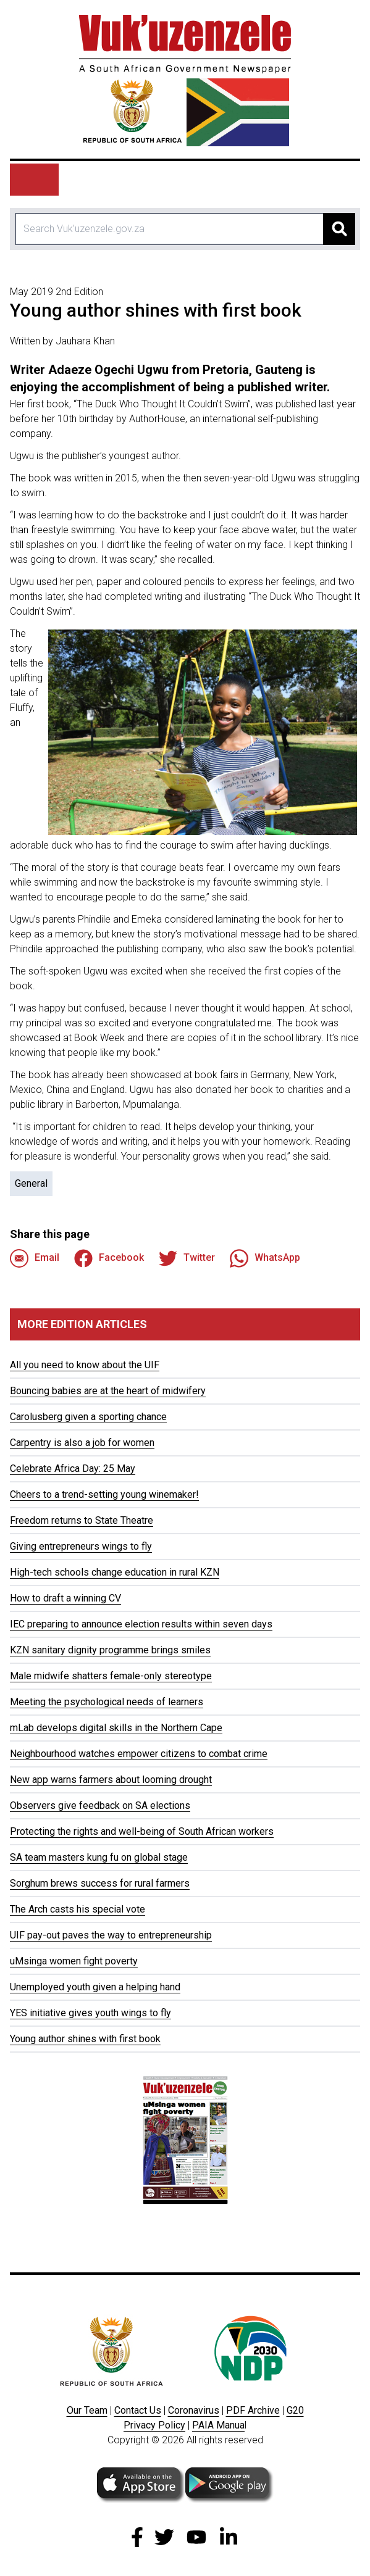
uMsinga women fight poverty (74, 1961)
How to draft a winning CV (65, 1598)
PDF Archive (253, 2410)
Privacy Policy (154, 2425)
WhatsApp (265, 1258)
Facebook (109, 1258)
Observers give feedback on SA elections (100, 1805)
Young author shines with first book (85, 2039)
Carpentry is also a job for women (82, 1442)
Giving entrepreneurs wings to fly (81, 1546)
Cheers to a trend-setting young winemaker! (104, 1494)
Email (34, 1258)
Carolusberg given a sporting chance (88, 1417)
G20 (295, 2410)
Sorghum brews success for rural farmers (100, 1883)
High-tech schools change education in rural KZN (114, 1572)
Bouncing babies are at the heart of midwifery (108, 1391)
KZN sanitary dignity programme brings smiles (110, 1650)
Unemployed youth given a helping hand (95, 1987)
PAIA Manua (218, 2425)
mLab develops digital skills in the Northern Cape (116, 1728)
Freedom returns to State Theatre (81, 1520)
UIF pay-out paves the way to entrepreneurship (111, 1935)
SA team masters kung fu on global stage (99, 1857)
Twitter (187, 1258)
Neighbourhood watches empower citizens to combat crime (138, 1754)
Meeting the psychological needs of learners (106, 1702)
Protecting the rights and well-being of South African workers (142, 1831)
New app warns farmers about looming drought (111, 1779)
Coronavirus (193, 2410)
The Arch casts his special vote (77, 1909)
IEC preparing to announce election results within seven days (141, 1624)
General (31, 1183)
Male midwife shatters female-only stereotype (111, 1676)
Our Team (87, 2410)
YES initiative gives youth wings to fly (90, 2013)
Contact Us (137, 2410)
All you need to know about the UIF (84, 1365)
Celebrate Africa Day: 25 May (72, 1468)
